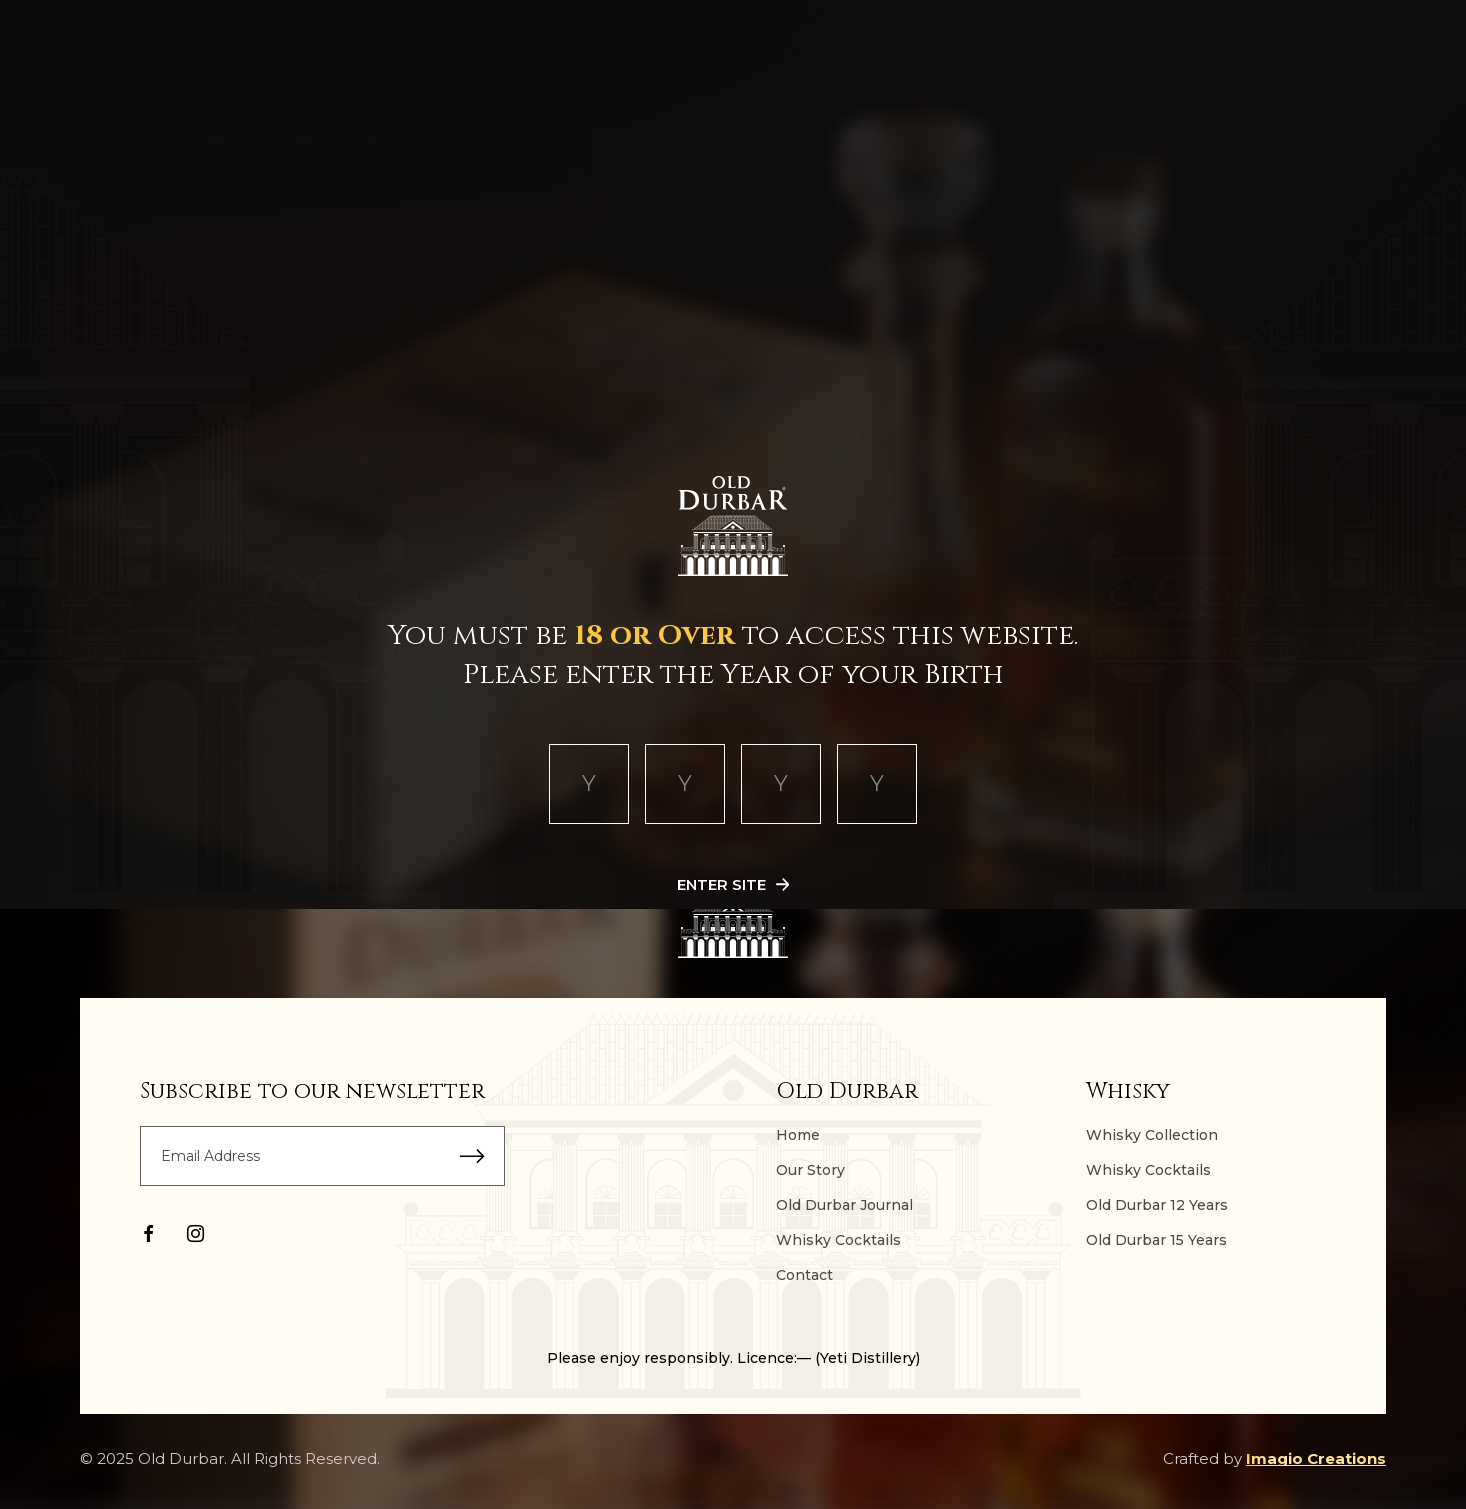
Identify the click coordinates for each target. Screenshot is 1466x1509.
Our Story (810, 1170)
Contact (804, 1275)
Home (798, 1135)
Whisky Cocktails (838, 1240)
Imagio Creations (1316, 1458)
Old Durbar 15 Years (1156, 1240)
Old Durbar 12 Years (1157, 1205)
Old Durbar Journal (844, 1205)
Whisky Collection (1152, 1135)
